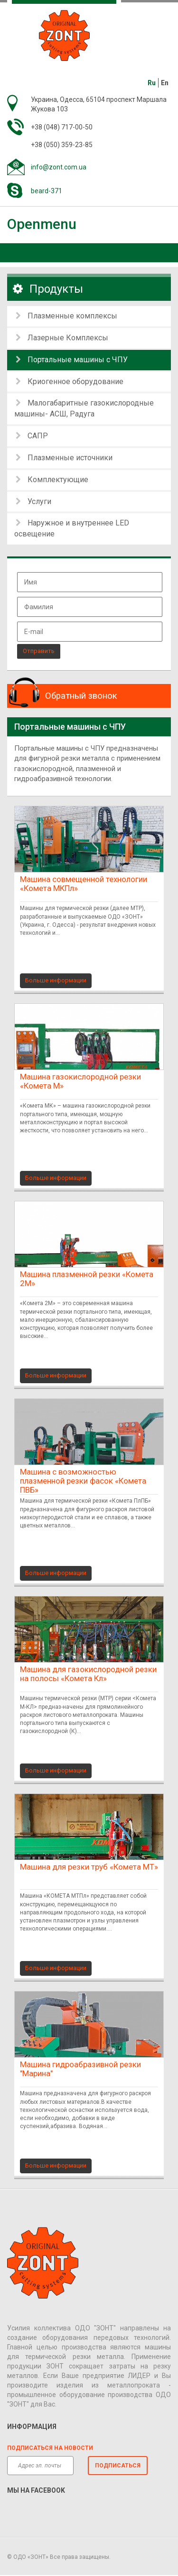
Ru (152, 83)
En (165, 83)
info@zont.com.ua (58, 167)
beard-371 (46, 191)
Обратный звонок (81, 696)
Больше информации (55, 980)
